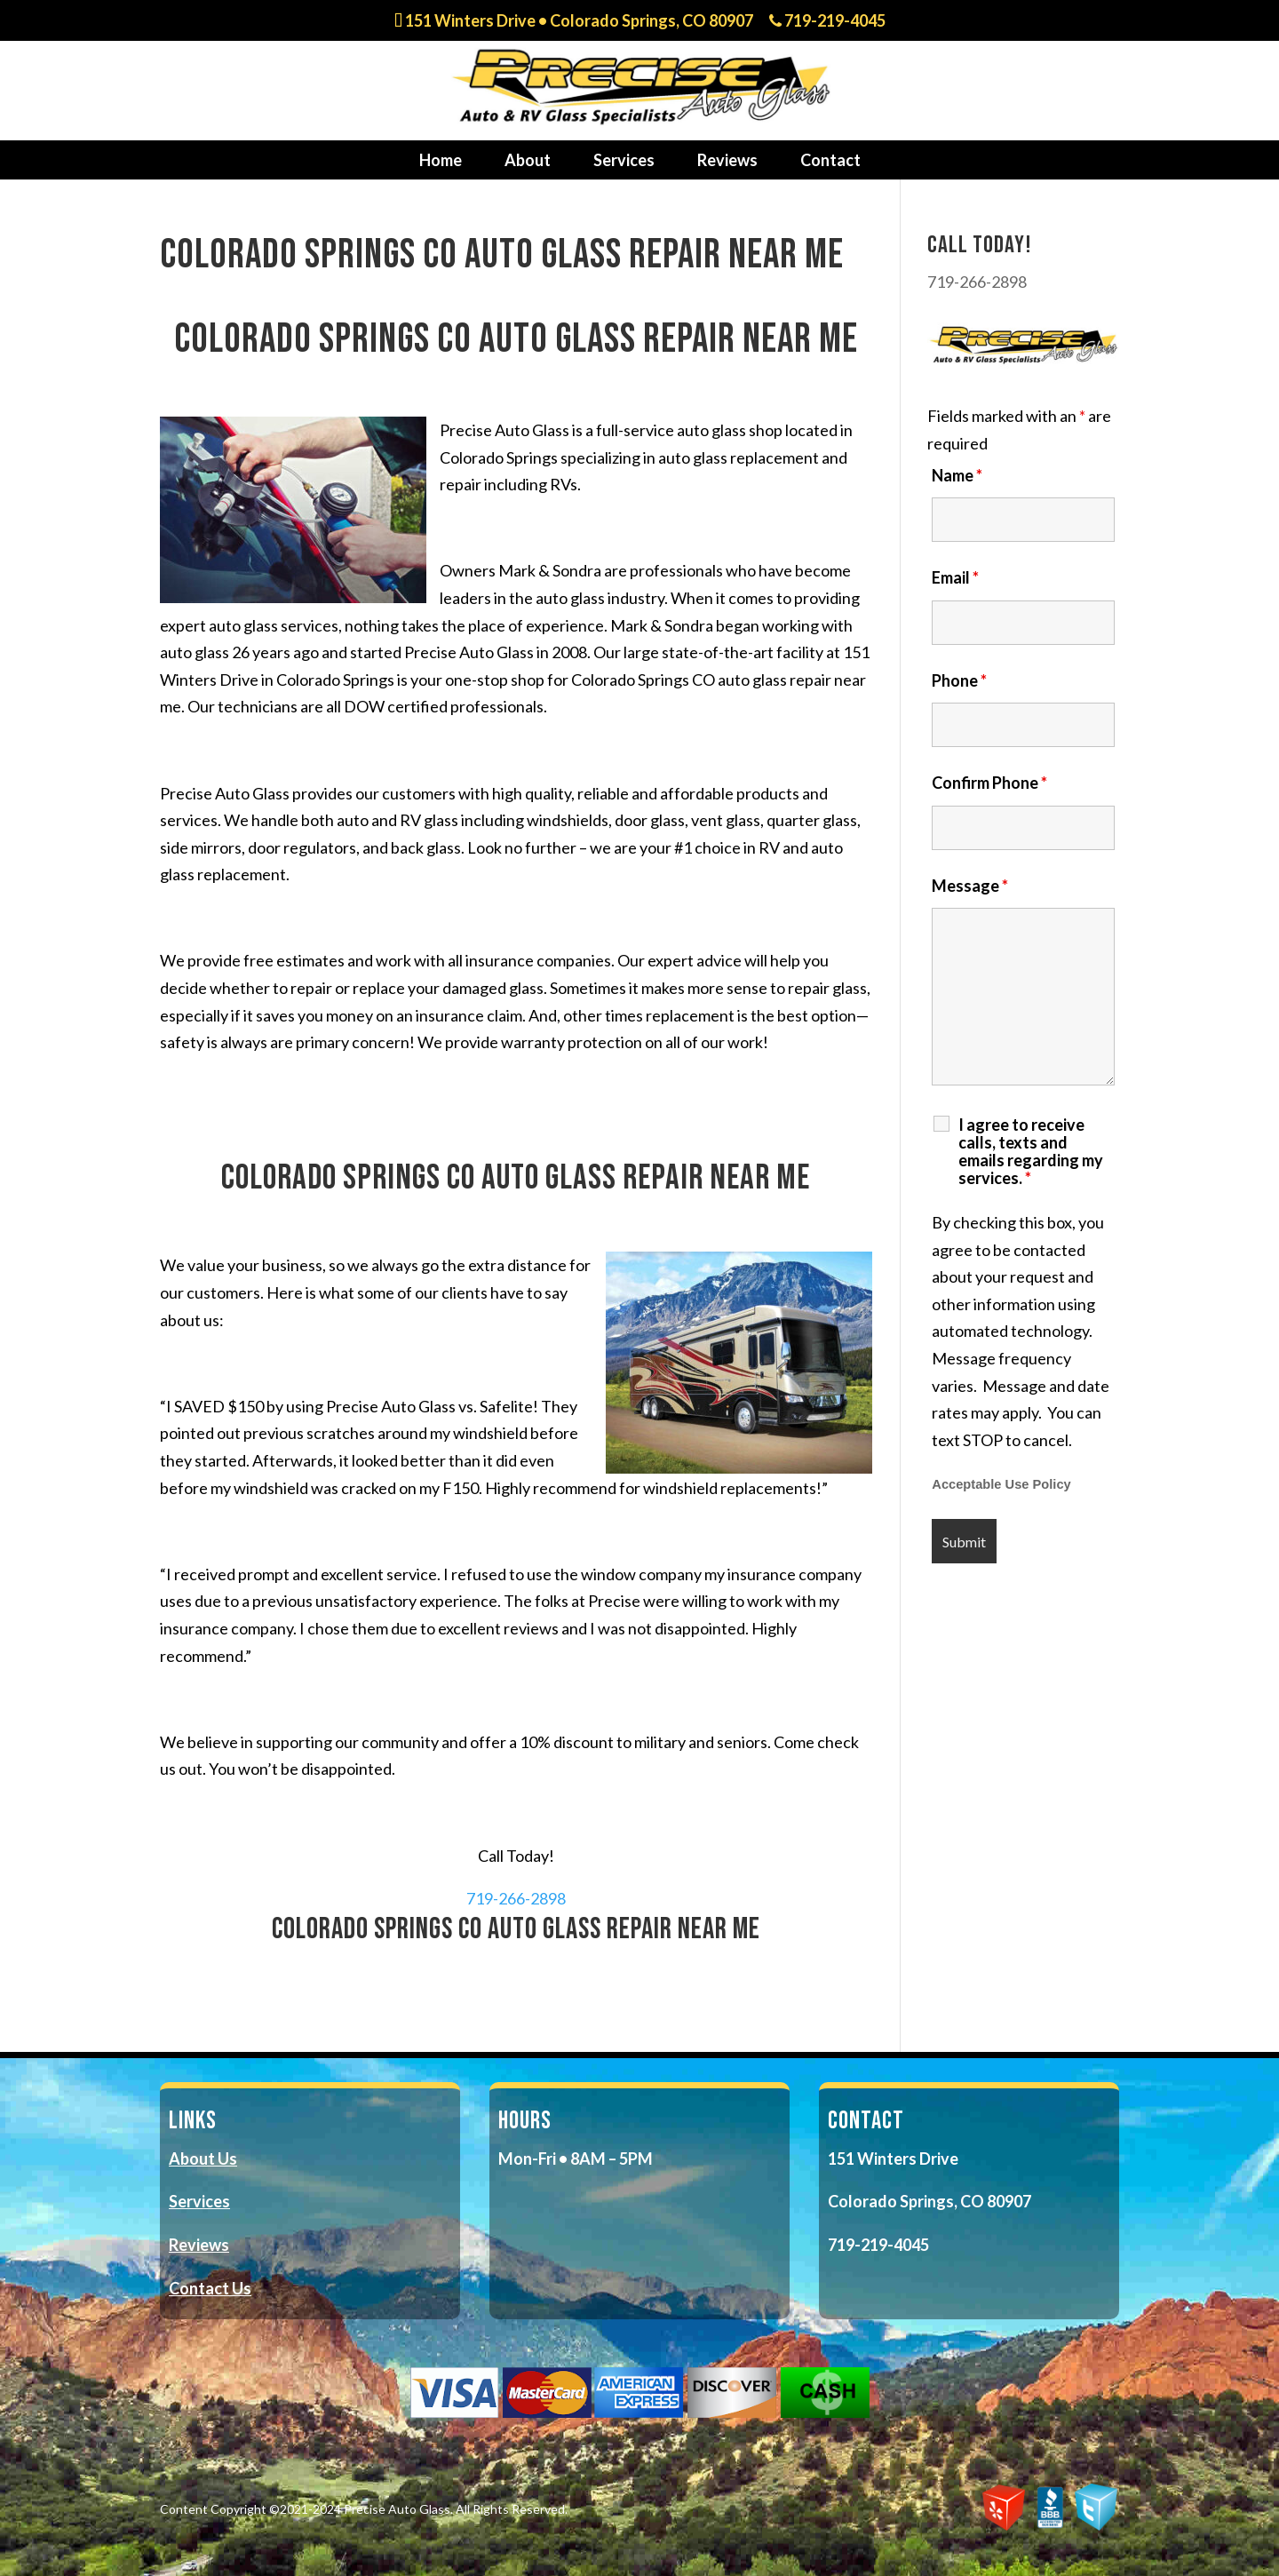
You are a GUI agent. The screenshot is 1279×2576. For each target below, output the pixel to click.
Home (440, 160)
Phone (959, 680)
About (527, 160)
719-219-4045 (827, 21)
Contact (830, 160)
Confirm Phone (989, 782)
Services (624, 160)
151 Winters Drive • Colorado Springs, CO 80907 (573, 21)
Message (970, 885)
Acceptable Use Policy (1001, 1484)
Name (957, 475)
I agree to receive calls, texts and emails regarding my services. (1030, 1151)
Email (955, 577)
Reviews (727, 160)
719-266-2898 (516, 1898)
